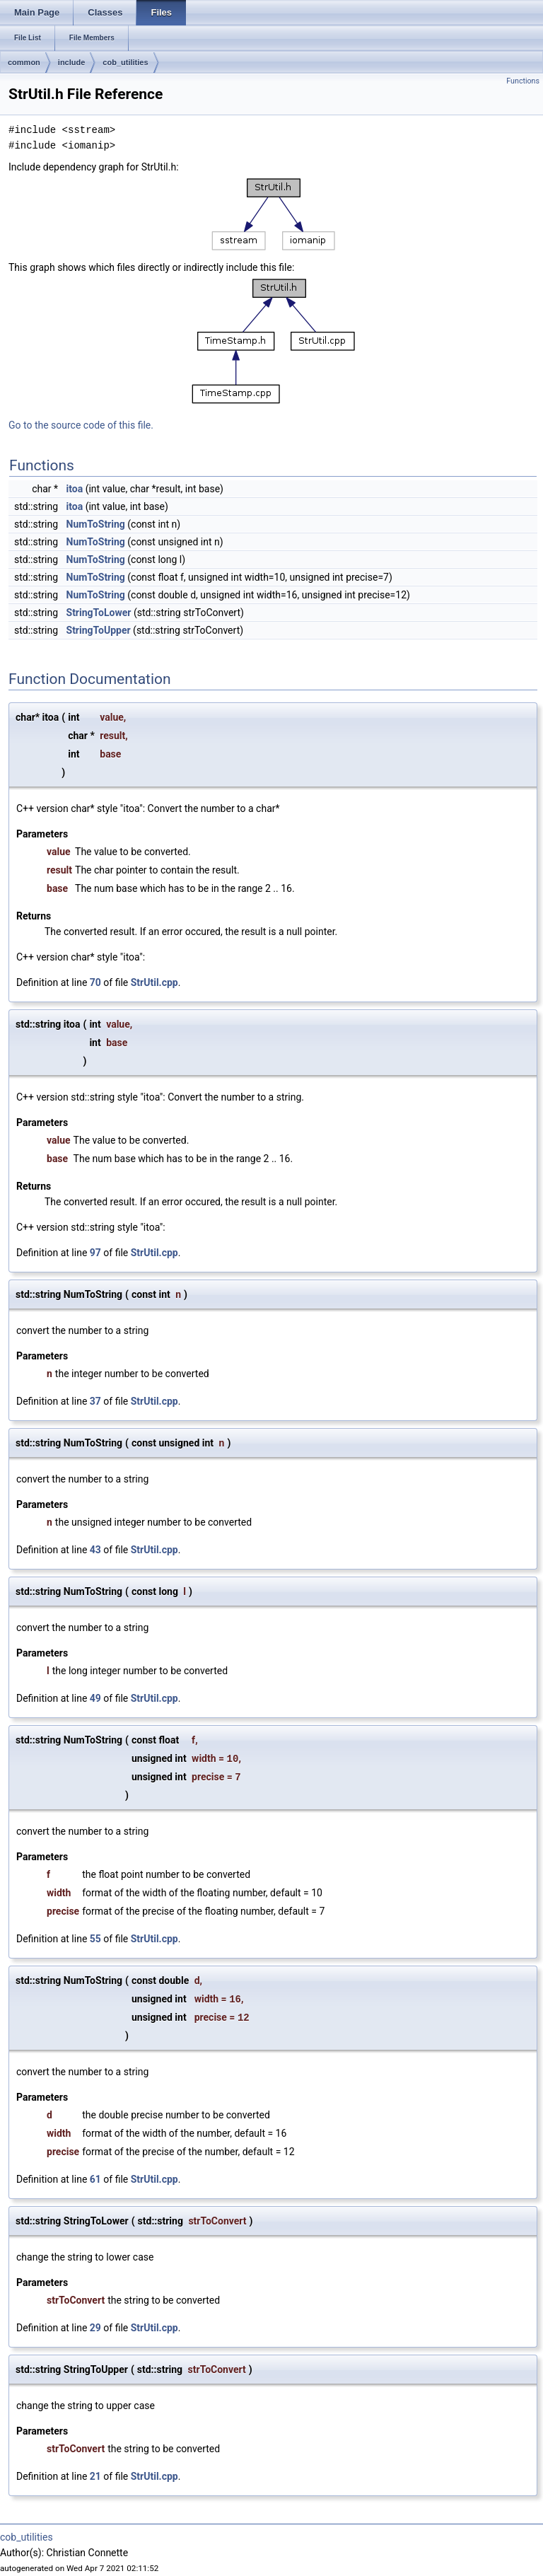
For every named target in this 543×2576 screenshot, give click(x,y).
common (24, 62)
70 (95, 982)
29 (95, 2327)
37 (95, 1401)
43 (95, 1549)
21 (95, 2476)
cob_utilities (125, 62)
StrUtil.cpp (154, 982)
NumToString (95, 524)
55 (95, 1938)
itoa (74, 488)
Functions (522, 81)
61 (95, 2179)
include (72, 62)
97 (95, 1252)
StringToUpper (98, 630)
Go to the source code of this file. (80, 425)
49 (95, 1698)
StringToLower (99, 612)
